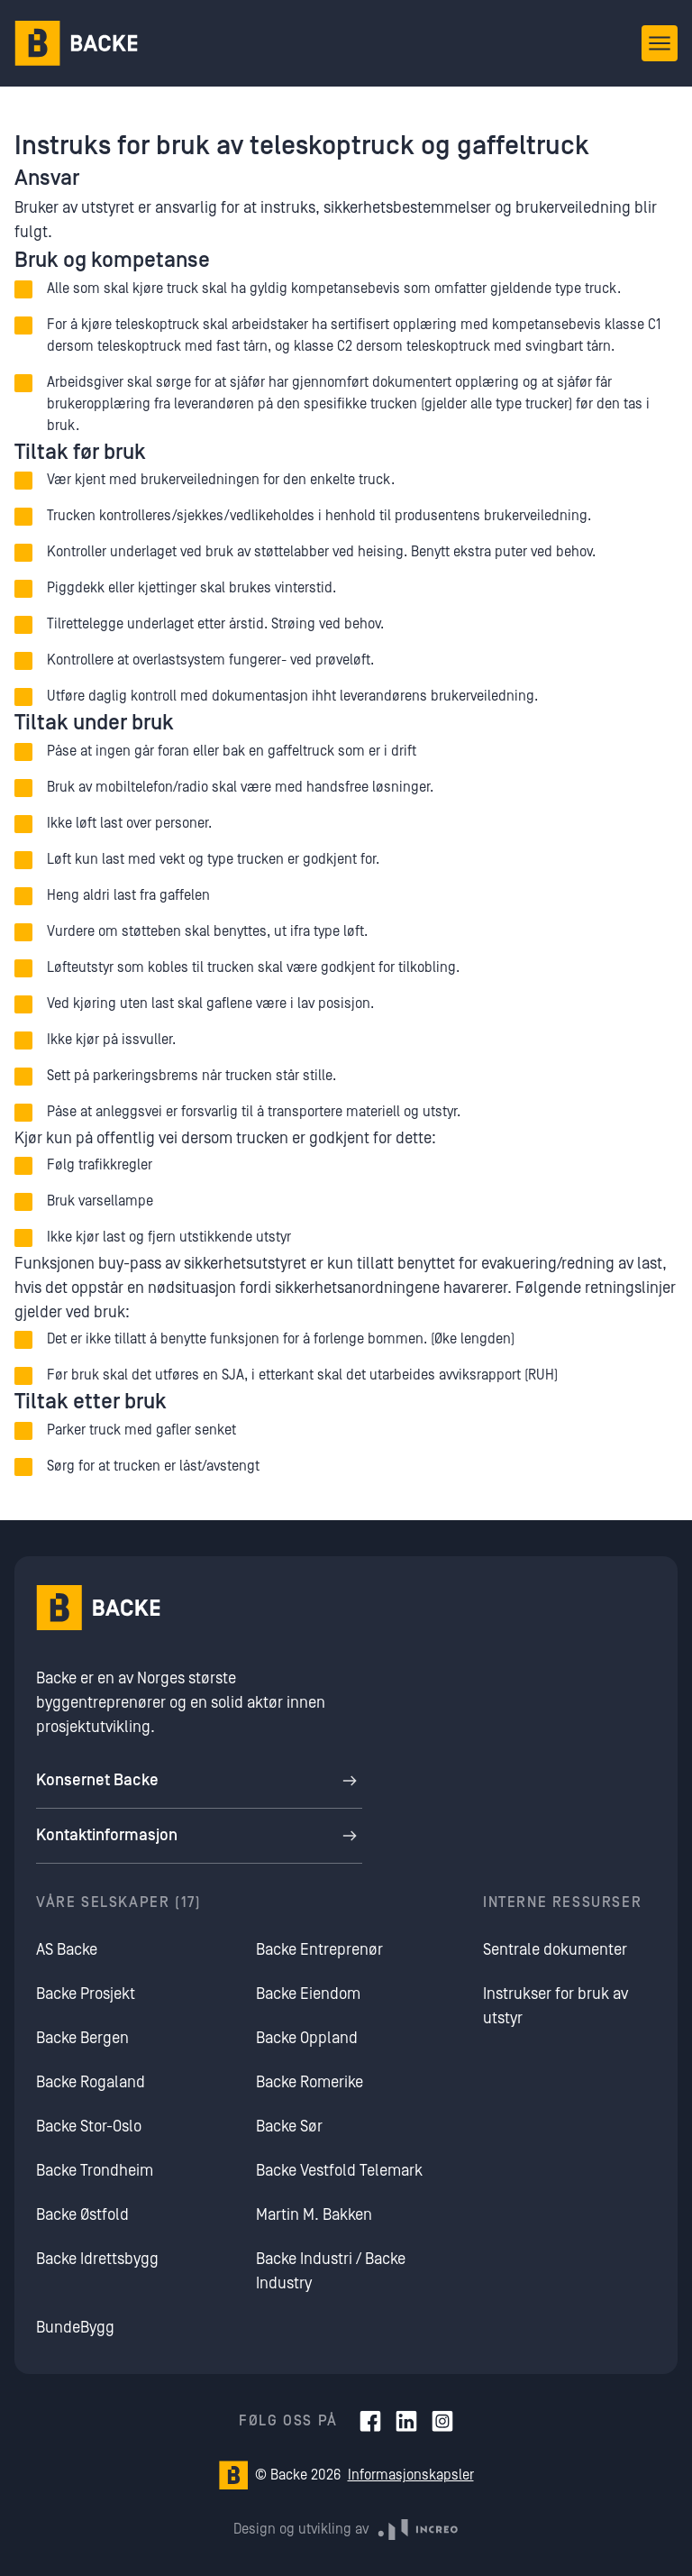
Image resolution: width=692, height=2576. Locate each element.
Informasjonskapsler (411, 2475)
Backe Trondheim (94, 2170)
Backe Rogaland (90, 2082)
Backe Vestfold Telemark (339, 2170)
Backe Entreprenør (319, 1949)
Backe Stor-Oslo (88, 2126)
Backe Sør (289, 2126)
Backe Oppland (307, 2038)
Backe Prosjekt (85, 1994)
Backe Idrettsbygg (97, 2259)
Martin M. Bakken (314, 2214)
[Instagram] (442, 2421)
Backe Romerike (309, 2082)
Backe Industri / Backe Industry (330, 2271)
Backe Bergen (82, 2038)
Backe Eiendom (308, 1994)
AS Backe (66, 1949)
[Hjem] (76, 43)
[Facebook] (370, 2421)
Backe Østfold (82, 2214)
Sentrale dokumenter (555, 1949)
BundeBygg (75, 2327)
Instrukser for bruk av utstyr (555, 2006)
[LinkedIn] (406, 2421)
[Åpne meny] (660, 43)
